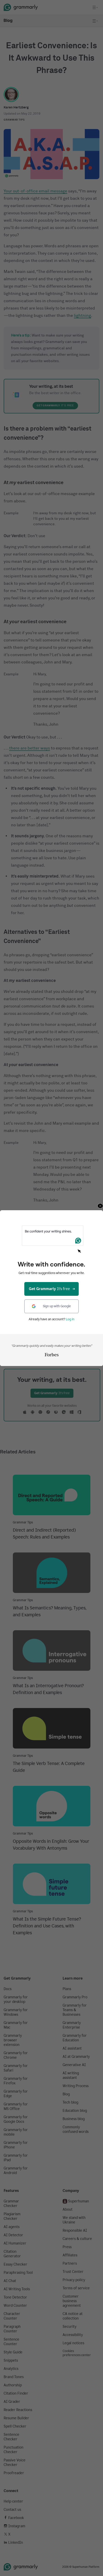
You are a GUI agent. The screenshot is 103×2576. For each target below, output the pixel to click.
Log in (70, 1319)
